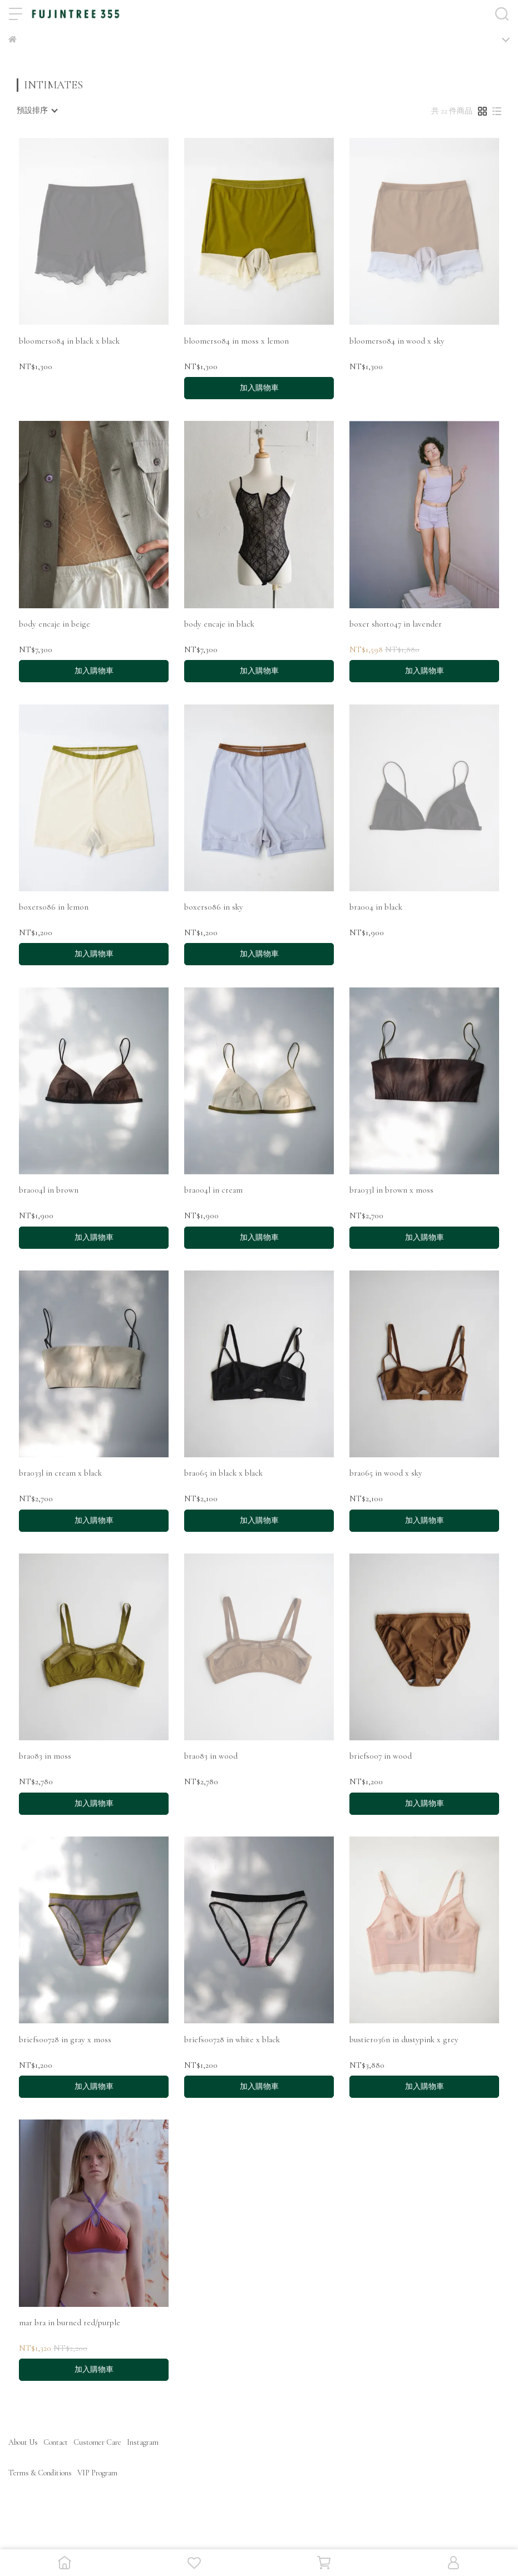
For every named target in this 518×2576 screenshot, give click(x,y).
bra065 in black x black (223, 1473)
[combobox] (37, 111)
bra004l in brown (48, 1190)
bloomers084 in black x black (69, 341)
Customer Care (97, 2442)
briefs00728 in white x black (232, 2039)
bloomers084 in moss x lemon (236, 341)
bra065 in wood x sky (385, 1473)
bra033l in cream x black (60, 1473)
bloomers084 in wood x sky (397, 341)
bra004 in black (375, 907)
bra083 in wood (211, 1756)
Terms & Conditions (40, 2473)
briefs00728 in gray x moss (65, 2039)
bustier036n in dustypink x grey (403, 2039)
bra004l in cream (213, 1190)
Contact (55, 2442)
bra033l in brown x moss (391, 1190)
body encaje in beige (54, 624)
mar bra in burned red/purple (69, 2322)
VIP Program (97, 2473)
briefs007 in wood (380, 1756)
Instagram (143, 2442)
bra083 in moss (45, 1756)
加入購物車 (259, 388)
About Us (23, 2442)
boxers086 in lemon (53, 907)
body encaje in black (219, 624)
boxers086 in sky (213, 907)
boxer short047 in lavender (395, 624)
